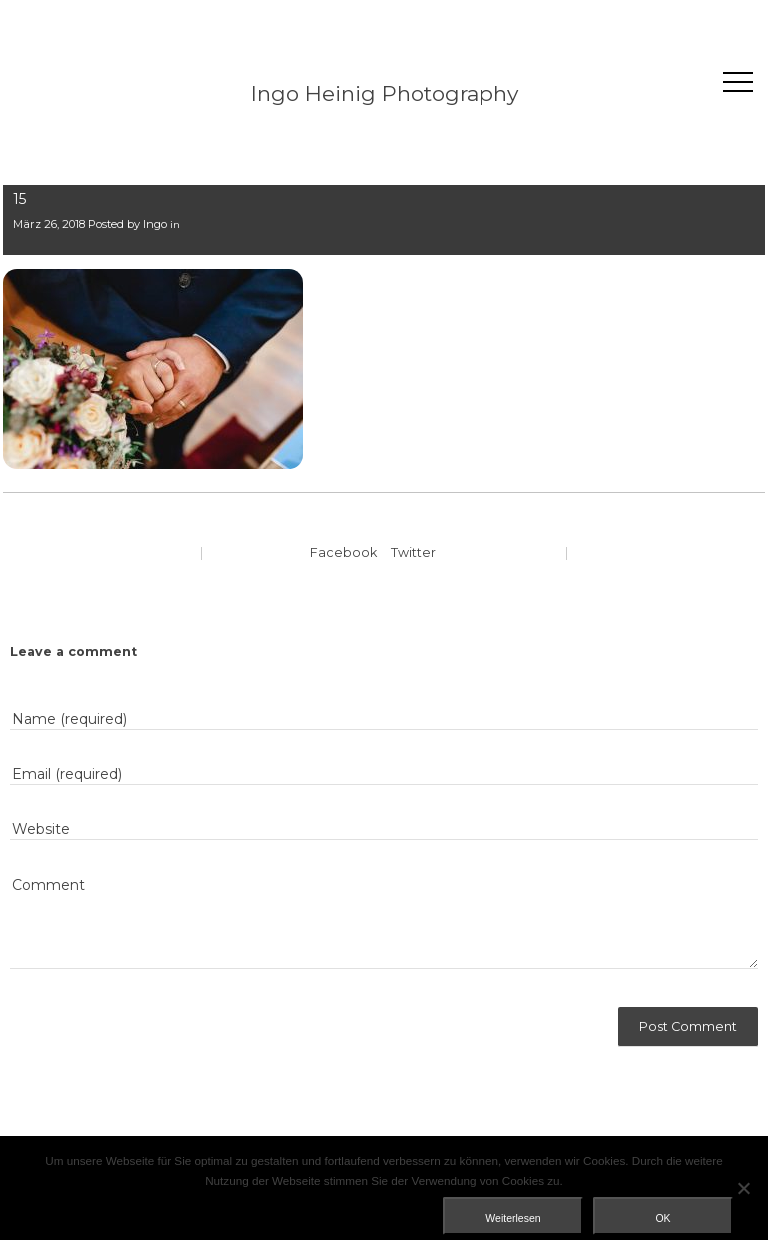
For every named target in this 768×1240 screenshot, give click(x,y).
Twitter (413, 552)
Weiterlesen (512, 1218)
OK (662, 1218)
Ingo (155, 224)
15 (19, 199)
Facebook (343, 552)
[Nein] (743, 1188)
